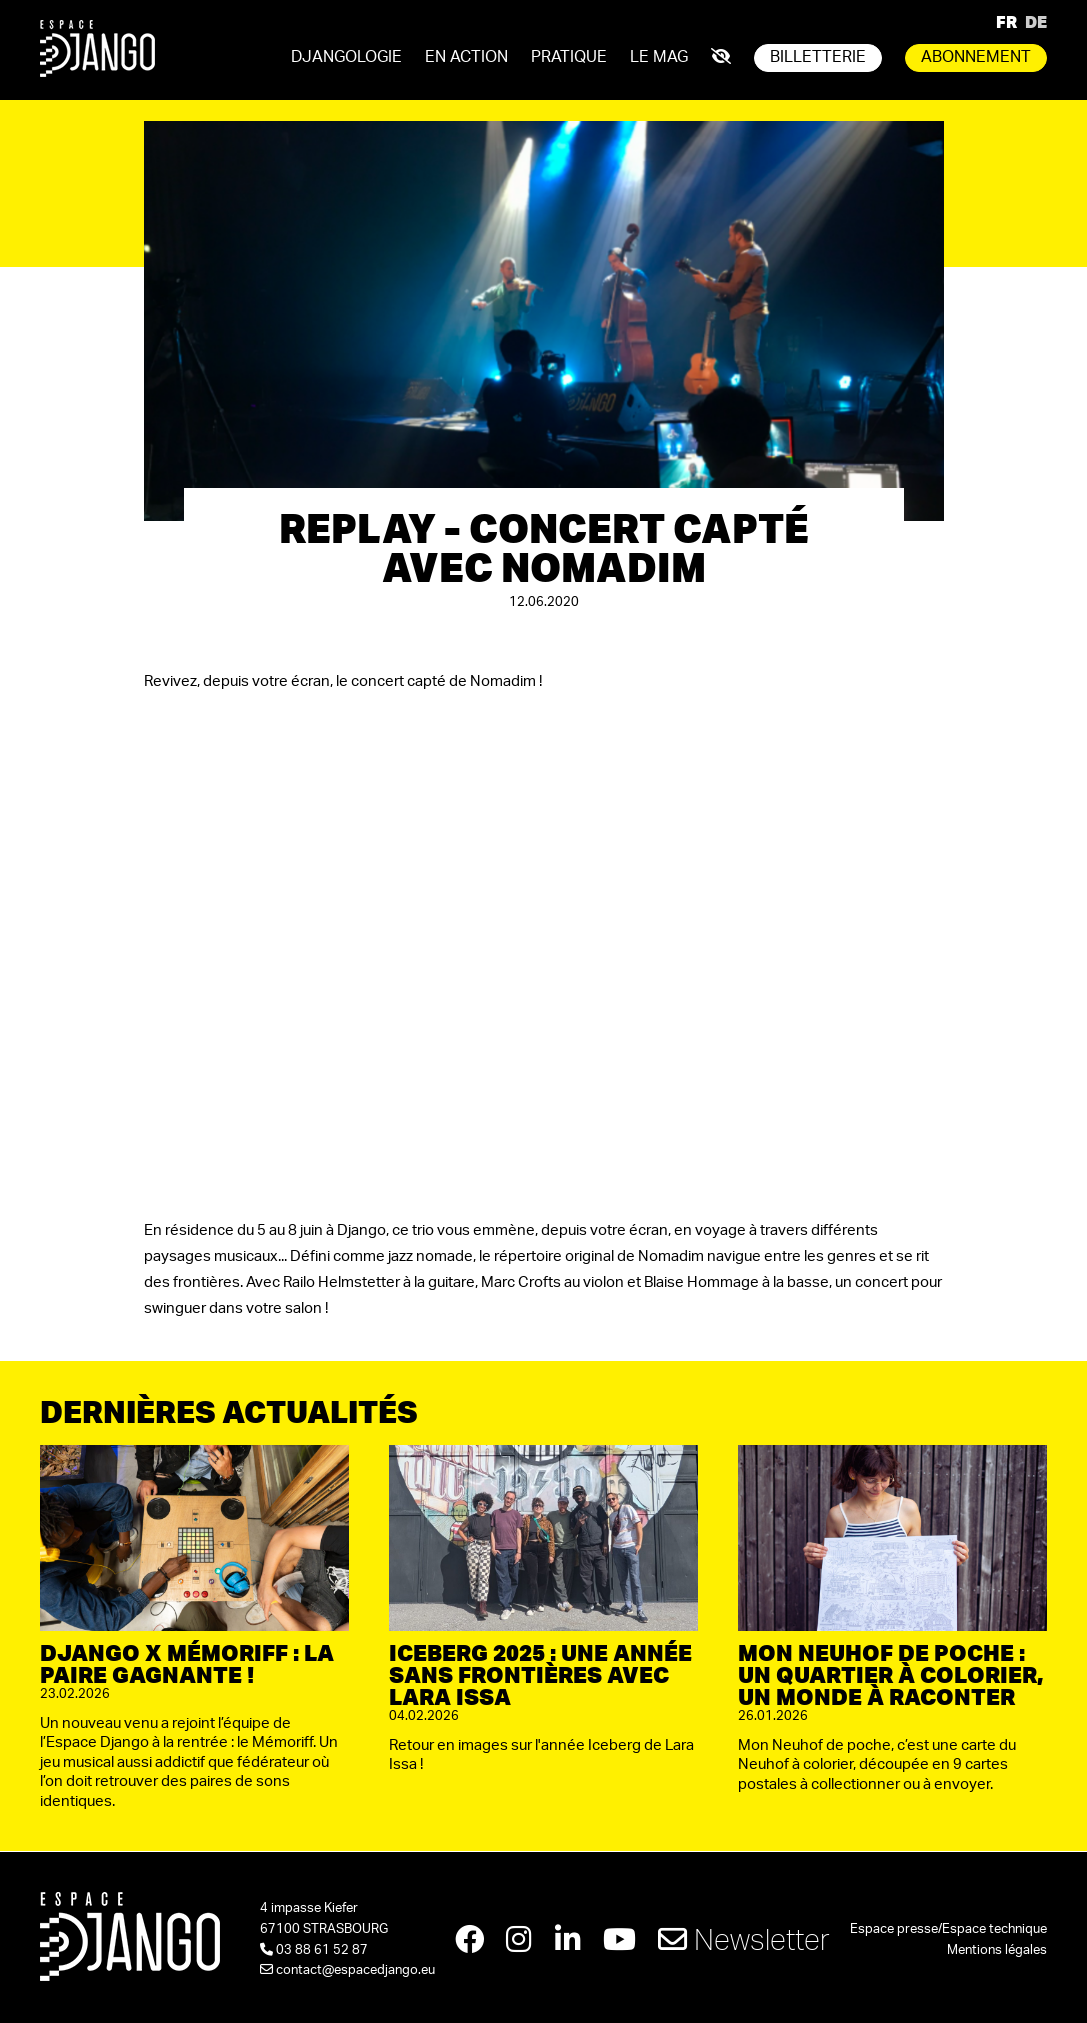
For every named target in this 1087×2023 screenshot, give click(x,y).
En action (466, 57)
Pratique (569, 57)
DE (1036, 21)
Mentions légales (997, 1950)
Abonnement (976, 57)
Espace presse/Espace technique (948, 1929)
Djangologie (346, 57)
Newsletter (747, 1940)
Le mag (659, 57)
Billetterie (818, 57)
